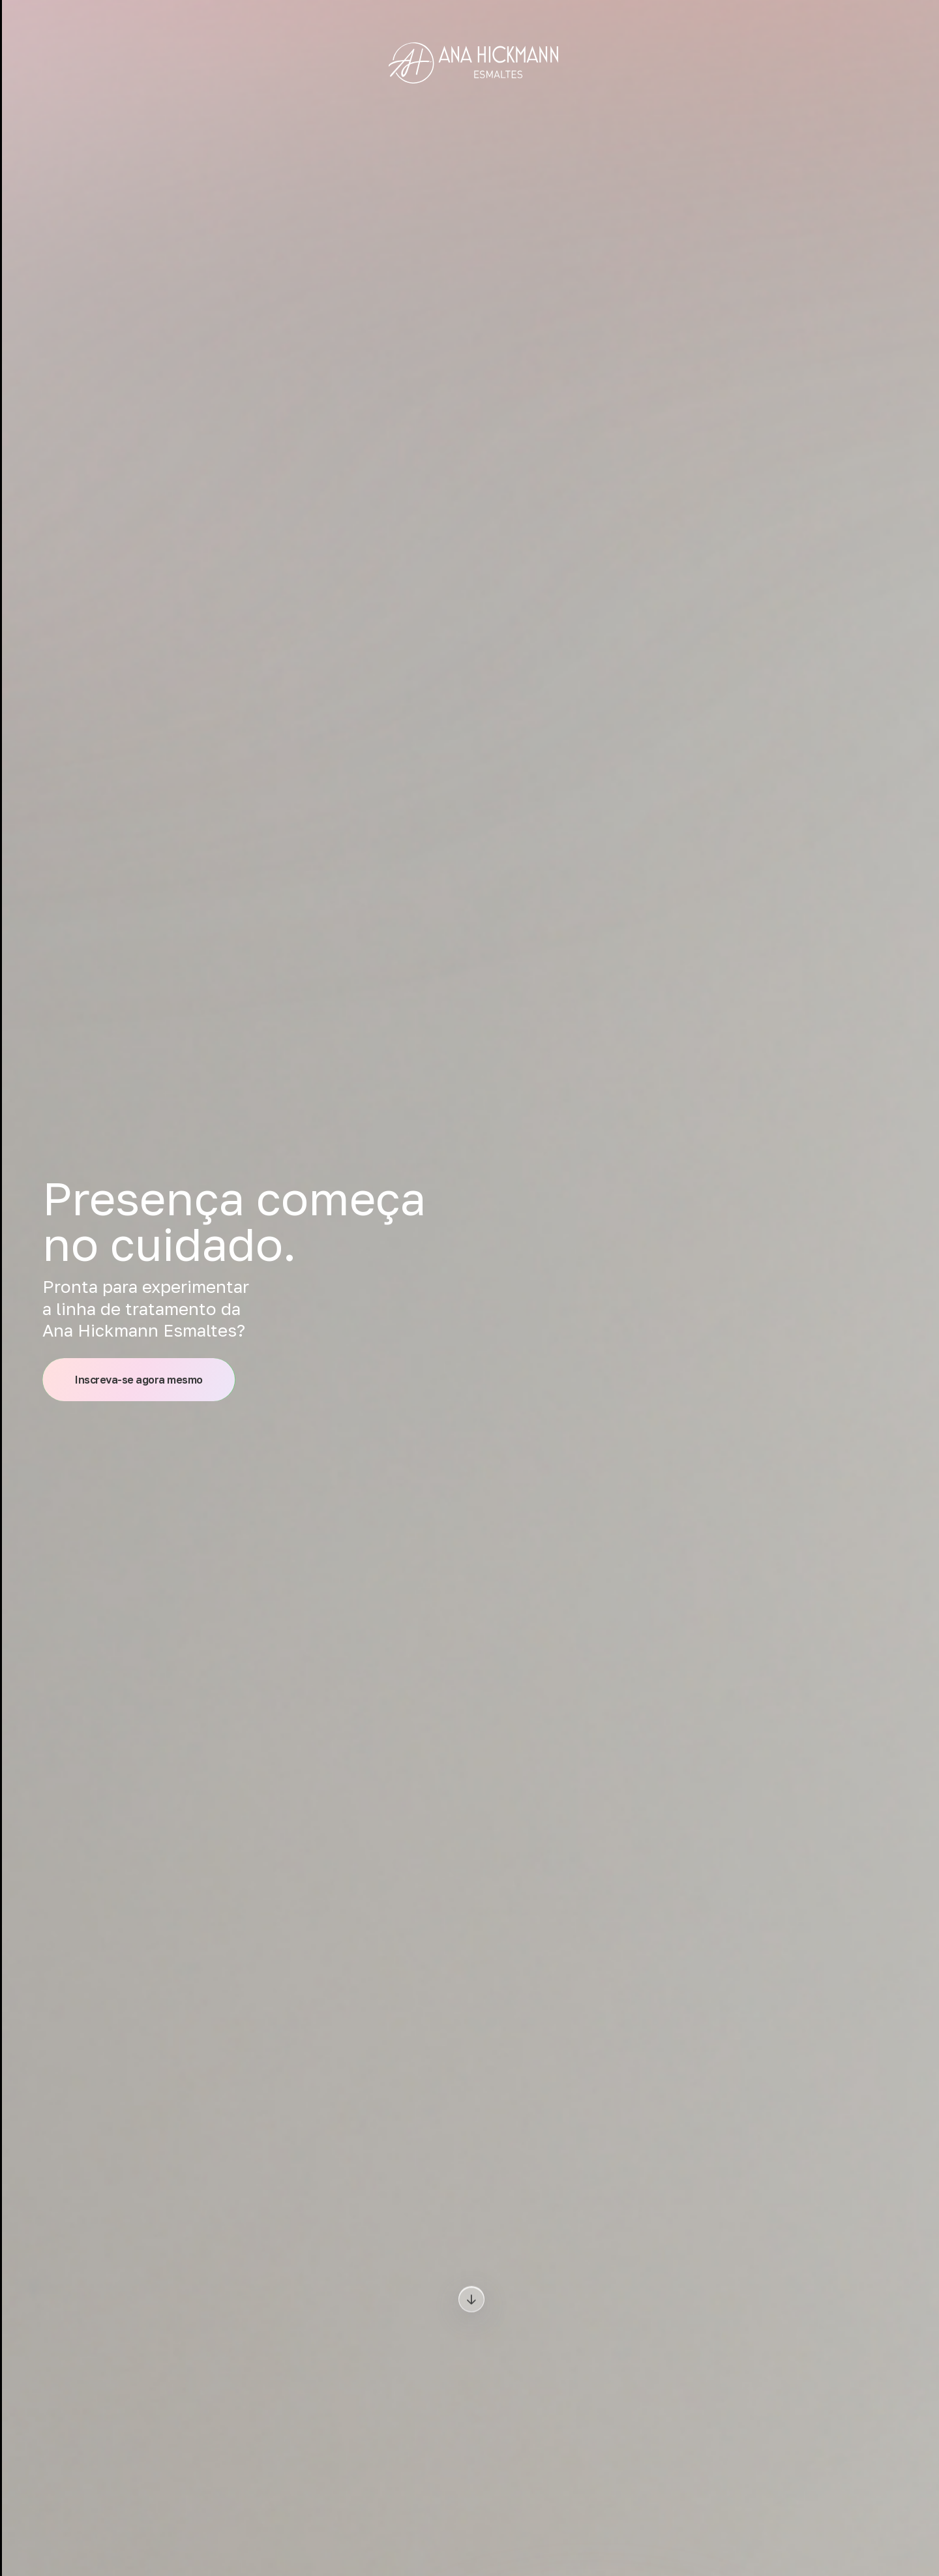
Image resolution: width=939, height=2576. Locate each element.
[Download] (471, 2300)
